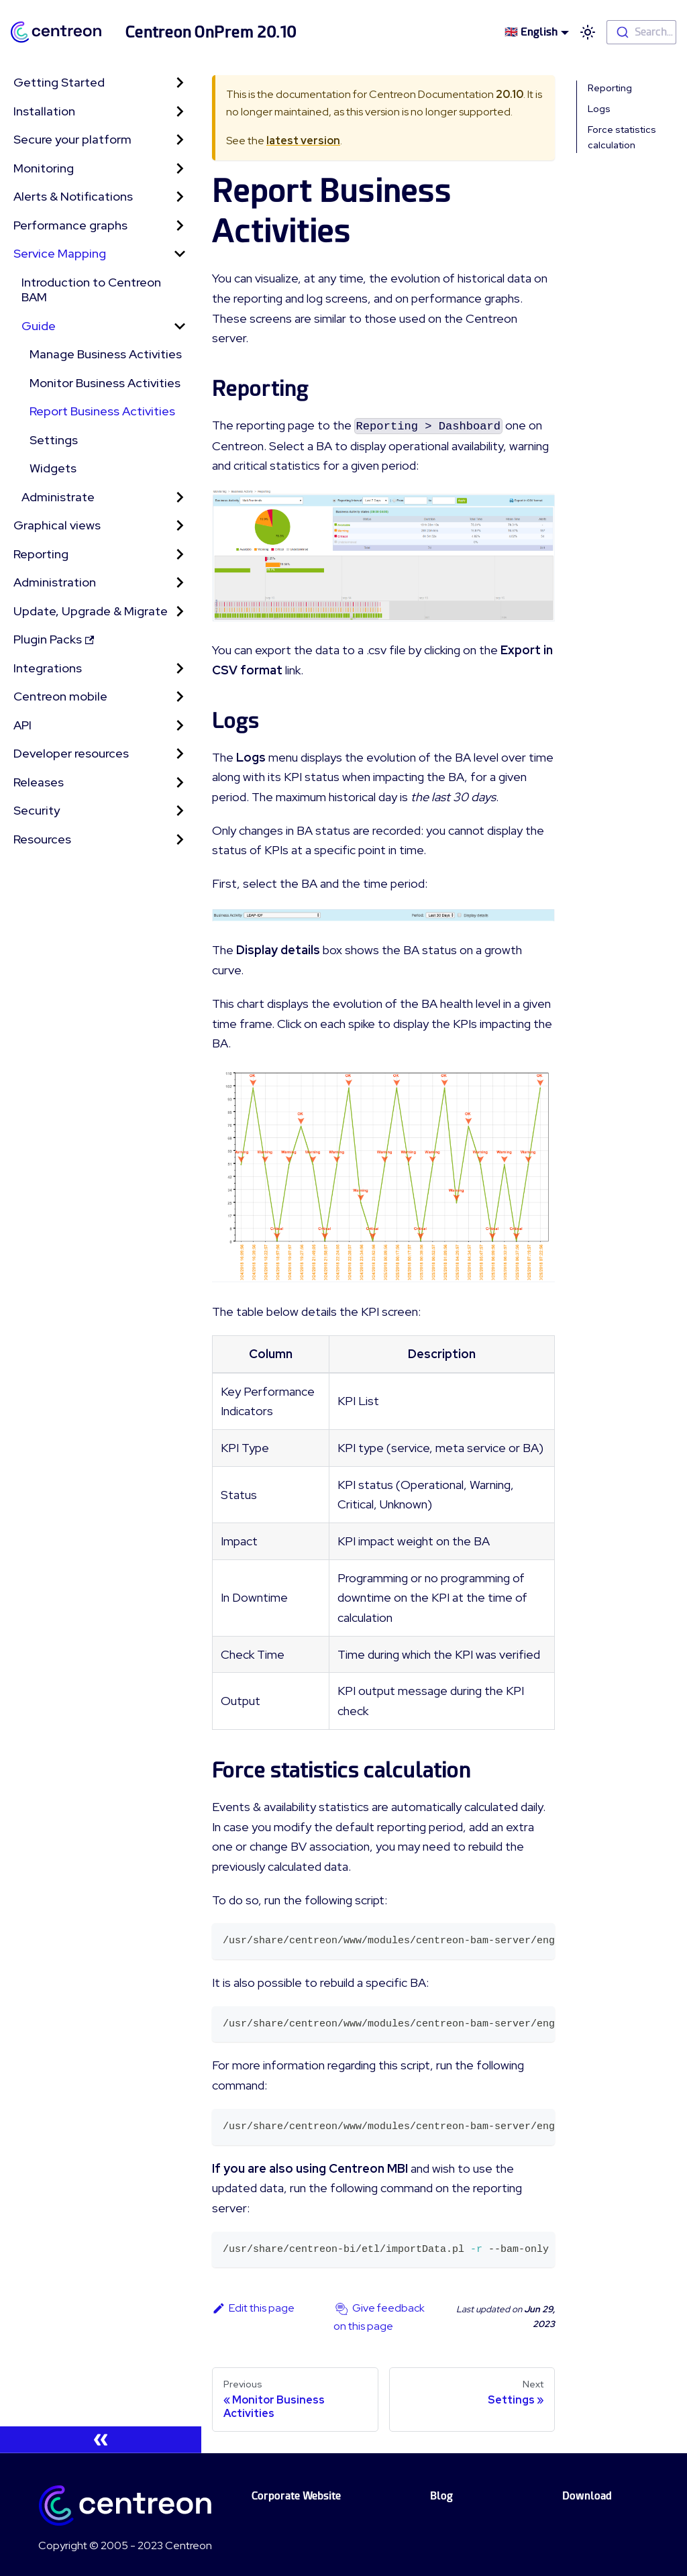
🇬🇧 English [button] (531, 31)
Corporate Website (296, 2495)
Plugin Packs (53, 639)
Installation (44, 111)
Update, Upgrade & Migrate (90, 611)
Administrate (58, 497)
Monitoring (43, 168)
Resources (42, 839)
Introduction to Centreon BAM (91, 289)
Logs (599, 109)
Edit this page (253, 2308)
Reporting (40, 554)
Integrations (47, 668)
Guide (38, 325)
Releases (38, 782)
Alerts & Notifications (73, 196)
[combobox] (641, 32)
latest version (303, 141)
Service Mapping (59, 253)
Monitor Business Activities (105, 383)
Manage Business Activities (106, 354)
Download (587, 2495)
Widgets (53, 468)
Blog (441, 2495)
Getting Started (59, 82)
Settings (54, 440)
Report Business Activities (102, 411)
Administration (54, 582)
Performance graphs (70, 225)
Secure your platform (72, 139)
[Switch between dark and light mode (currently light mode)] (587, 32)
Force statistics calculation (622, 137)
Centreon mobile (60, 696)
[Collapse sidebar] (100, 2439)
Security (36, 810)
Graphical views (57, 525)
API (22, 725)
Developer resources (71, 753)
